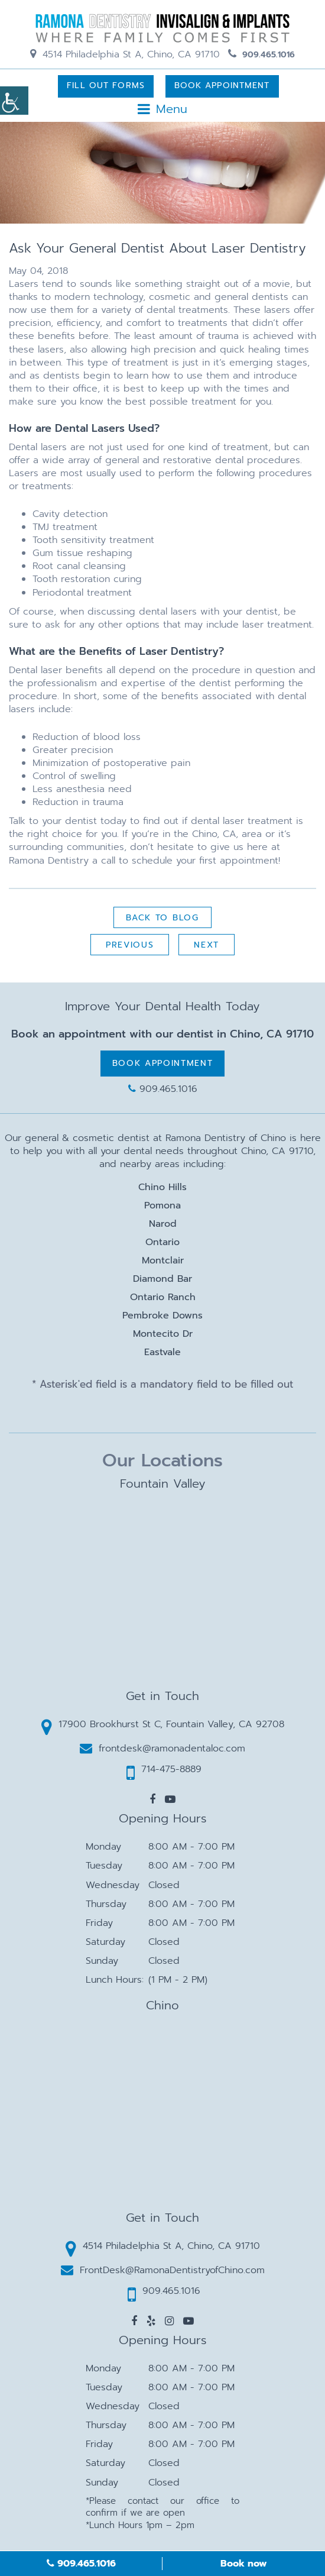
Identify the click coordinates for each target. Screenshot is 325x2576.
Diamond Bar (162, 1279)
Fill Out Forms (106, 85)
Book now (243, 2563)
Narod (163, 1224)
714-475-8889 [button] (164, 1772)
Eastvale (162, 1352)
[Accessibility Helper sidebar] (14, 100)
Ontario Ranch (163, 1297)
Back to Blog (162, 918)
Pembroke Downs (162, 1315)
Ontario (162, 1242)
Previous (130, 945)
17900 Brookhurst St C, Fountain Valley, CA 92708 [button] (162, 1727)
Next (206, 945)
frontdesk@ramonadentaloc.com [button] (162, 1748)
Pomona (162, 1205)
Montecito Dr (163, 1334)
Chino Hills (162, 1187)
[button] (152, 1799)
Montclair (163, 1260)
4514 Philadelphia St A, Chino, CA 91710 (125, 54)
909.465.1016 (261, 55)
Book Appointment (222, 85)
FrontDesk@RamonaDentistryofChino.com (163, 2270)
